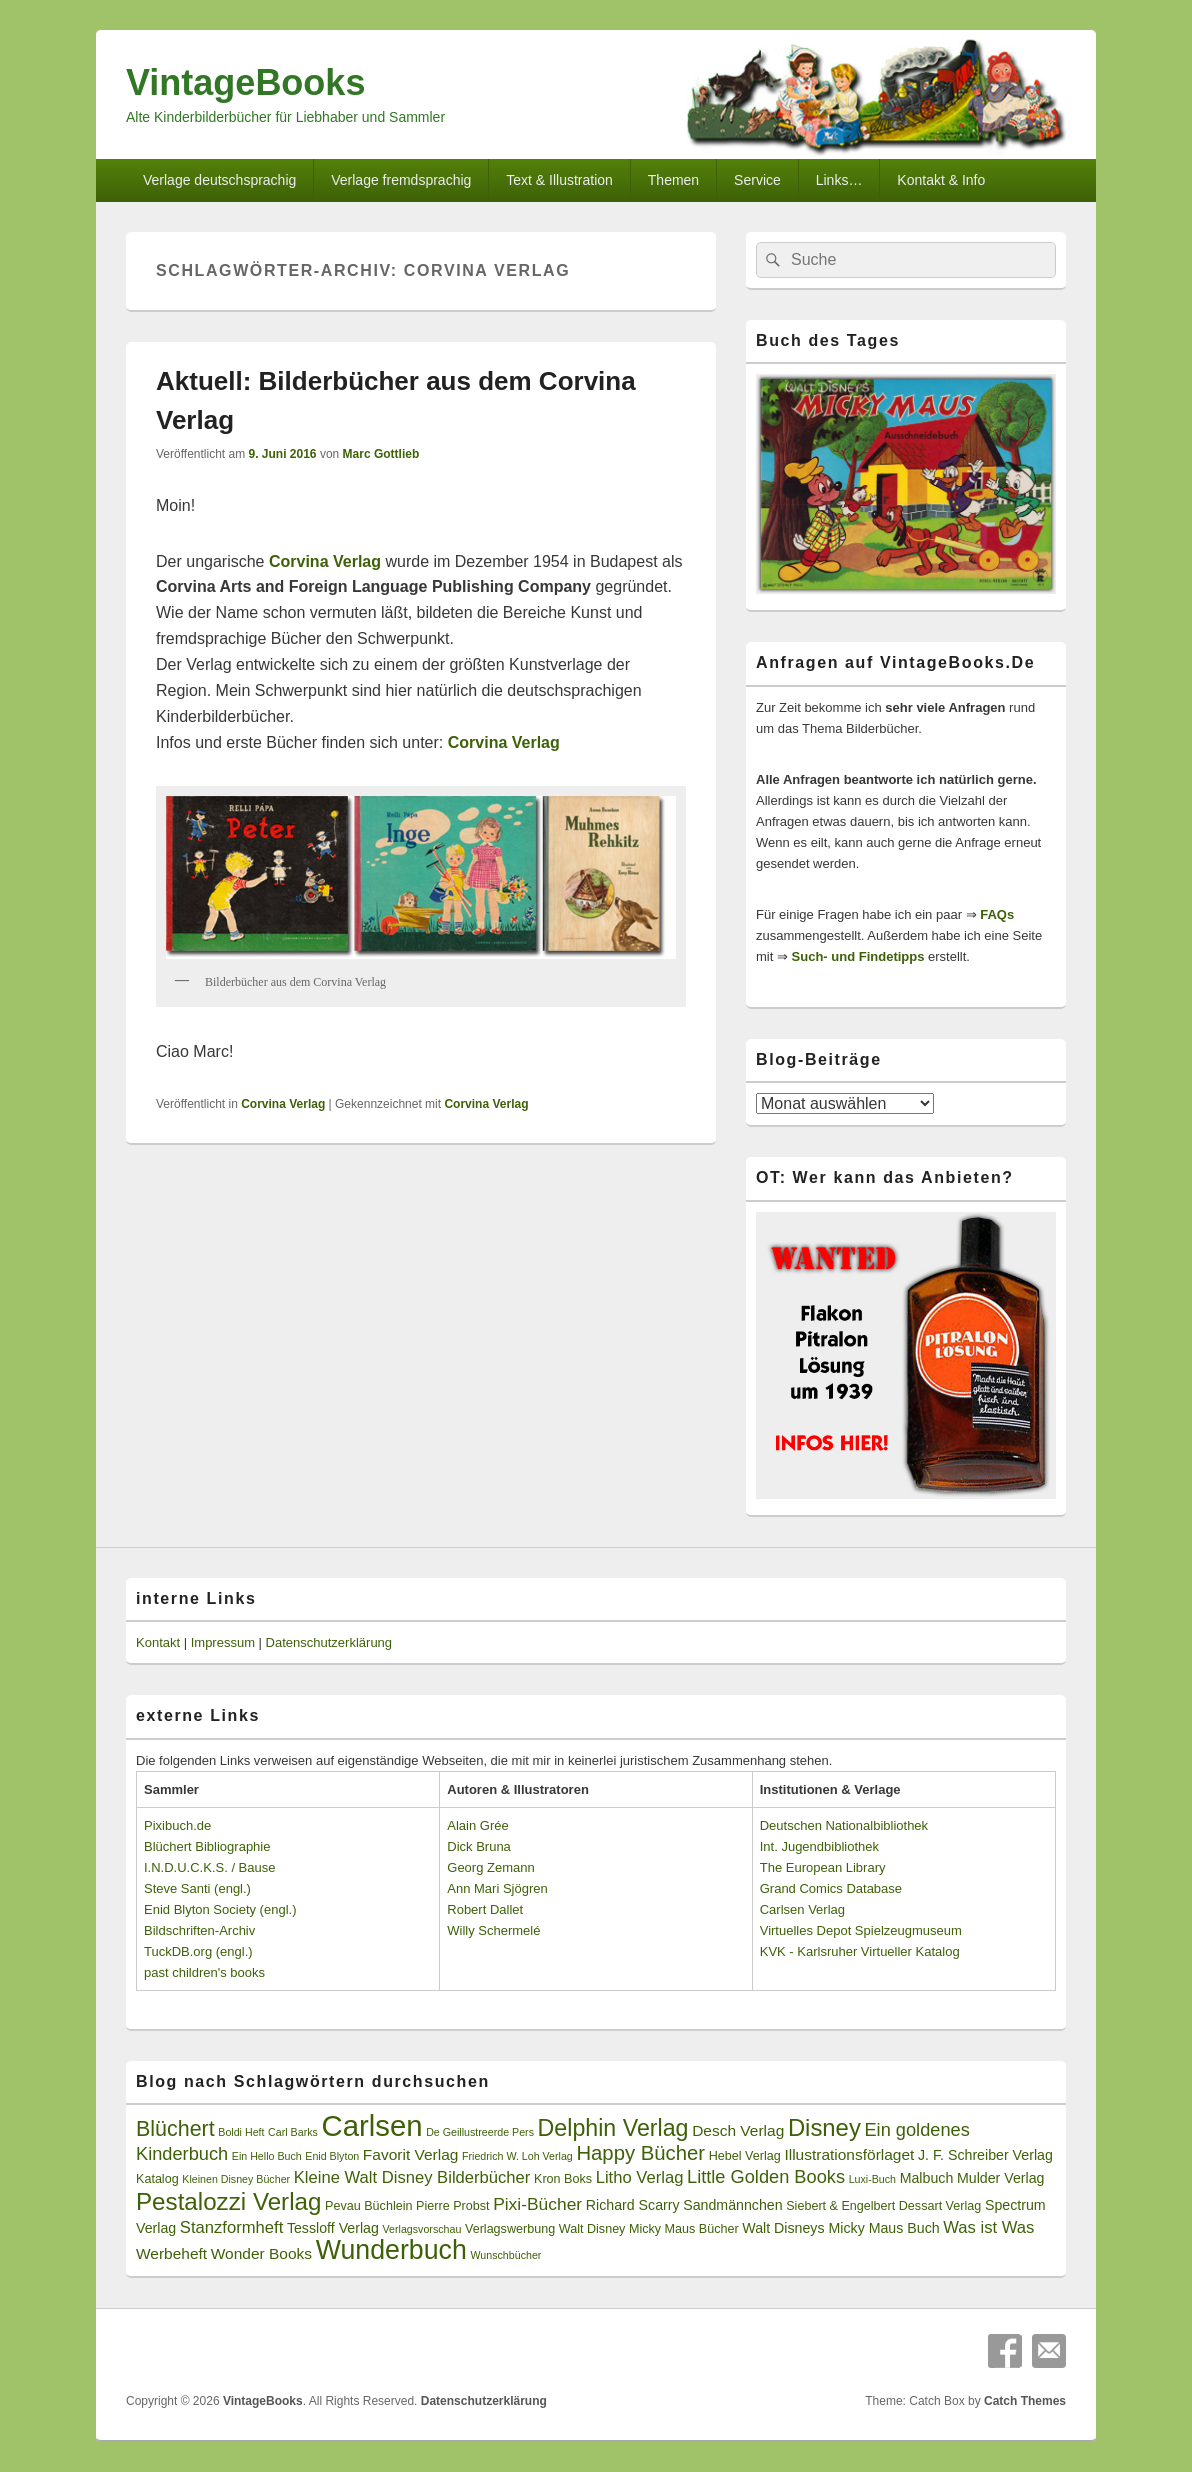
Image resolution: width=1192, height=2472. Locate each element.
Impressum (223, 1642)
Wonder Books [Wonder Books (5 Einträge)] (261, 2253)
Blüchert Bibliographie (207, 1846)
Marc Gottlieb (381, 454)
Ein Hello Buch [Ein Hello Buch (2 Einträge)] (267, 2156)
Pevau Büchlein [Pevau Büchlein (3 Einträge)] (368, 2206)
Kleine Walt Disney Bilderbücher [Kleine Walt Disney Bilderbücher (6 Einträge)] (412, 2177)
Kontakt (158, 1642)
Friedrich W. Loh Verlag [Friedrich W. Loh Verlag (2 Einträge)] (517, 2156)
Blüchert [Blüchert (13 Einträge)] (175, 2129)
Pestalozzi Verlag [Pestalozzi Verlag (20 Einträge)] (228, 2201)
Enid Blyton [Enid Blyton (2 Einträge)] (332, 2156)
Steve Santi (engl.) (197, 1888)
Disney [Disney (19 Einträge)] (824, 2127)
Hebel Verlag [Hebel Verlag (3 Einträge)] (745, 2156)
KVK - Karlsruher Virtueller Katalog (860, 1951)
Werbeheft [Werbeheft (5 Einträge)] (171, 2253)
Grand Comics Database (831, 1888)
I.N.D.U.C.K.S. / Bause (210, 1867)
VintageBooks (245, 82)
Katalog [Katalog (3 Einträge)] (157, 2179)
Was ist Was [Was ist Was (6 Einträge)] (988, 2227)
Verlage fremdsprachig (401, 180)
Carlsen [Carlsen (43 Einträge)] (371, 2125)
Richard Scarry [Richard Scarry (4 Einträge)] (633, 2205)
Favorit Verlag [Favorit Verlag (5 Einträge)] (411, 2154)
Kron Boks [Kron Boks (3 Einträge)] (563, 2179)
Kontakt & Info (941, 180)
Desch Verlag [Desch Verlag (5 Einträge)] (738, 2130)
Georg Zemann (490, 1867)
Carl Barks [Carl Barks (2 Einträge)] (293, 2132)
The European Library (823, 1867)
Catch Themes (1025, 2401)
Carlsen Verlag (802, 1909)
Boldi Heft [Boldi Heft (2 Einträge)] (241, 2132)
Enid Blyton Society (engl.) (220, 1909)
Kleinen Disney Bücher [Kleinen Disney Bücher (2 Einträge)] (236, 2179)
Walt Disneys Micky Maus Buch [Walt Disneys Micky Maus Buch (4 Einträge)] (840, 2228)
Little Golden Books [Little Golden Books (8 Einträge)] (766, 2177)
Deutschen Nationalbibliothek (844, 1825)
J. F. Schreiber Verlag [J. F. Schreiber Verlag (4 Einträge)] (985, 2155)
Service (757, 180)
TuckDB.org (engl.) (198, 1951)
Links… (839, 180)
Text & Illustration (559, 180)
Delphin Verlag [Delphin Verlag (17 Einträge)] (613, 2128)
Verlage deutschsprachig (219, 180)
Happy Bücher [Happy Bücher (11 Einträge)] (640, 2153)
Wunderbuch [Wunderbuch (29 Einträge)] (391, 2250)
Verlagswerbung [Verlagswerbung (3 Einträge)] (510, 2229)
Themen (673, 180)
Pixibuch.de (177, 1825)
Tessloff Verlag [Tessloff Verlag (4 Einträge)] (333, 2228)
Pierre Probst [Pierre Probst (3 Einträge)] (452, 2206)
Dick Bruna (479, 1846)
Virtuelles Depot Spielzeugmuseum (861, 1930)
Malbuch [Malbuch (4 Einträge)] (927, 2178)
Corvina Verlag (283, 1104)
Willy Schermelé (493, 1930)
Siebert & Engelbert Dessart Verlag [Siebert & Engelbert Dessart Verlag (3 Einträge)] (883, 2206)
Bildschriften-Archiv (199, 1930)
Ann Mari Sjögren (497, 1888)
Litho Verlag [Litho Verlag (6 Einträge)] (640, 2177)
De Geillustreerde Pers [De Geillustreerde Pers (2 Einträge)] (480, 2132)
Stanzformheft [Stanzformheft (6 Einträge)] (231, 2227)
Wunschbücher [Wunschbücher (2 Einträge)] (506, 2255)
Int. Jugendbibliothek (819, 1846)
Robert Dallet (485, 1909)
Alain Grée (477, 1825)
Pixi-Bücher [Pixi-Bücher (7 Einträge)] (537, 2204)
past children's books (204, 1972)
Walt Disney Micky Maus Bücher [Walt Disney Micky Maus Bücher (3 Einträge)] (649, 2229)
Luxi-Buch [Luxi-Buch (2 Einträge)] (872, 2179)
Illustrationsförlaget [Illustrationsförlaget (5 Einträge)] (849, 2154)
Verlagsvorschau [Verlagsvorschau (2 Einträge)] (422, 2229)
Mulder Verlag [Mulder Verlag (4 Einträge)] (1001, 2178)
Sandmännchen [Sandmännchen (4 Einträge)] (732, 2205)
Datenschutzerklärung (329, 1642)
